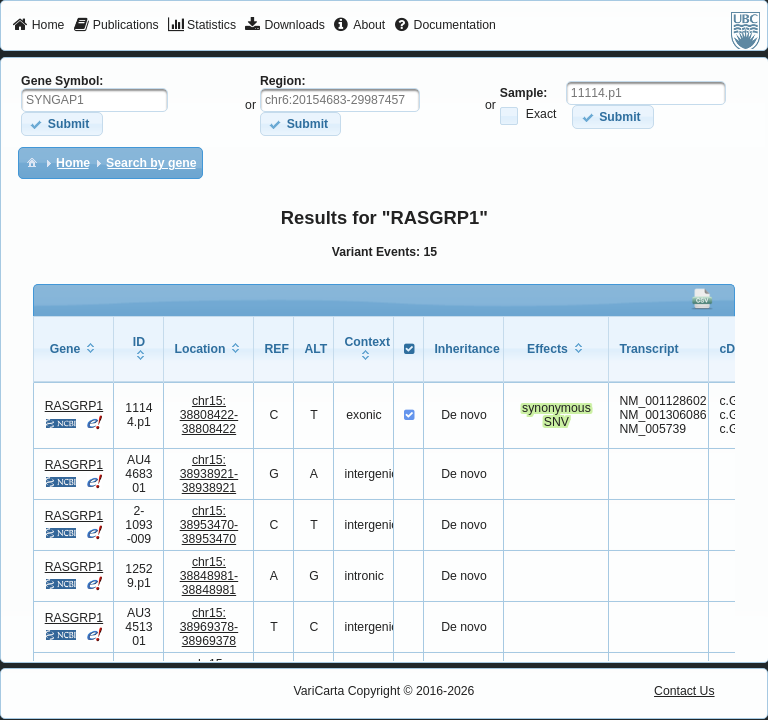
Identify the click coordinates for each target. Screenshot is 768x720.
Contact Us (684, 691)
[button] (61, 123)
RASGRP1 (74, 406)
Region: (283, 81)
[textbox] (94, 100)
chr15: (209, 415)
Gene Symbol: (62, 81)
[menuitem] (38, 26)
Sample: (524, 93)
